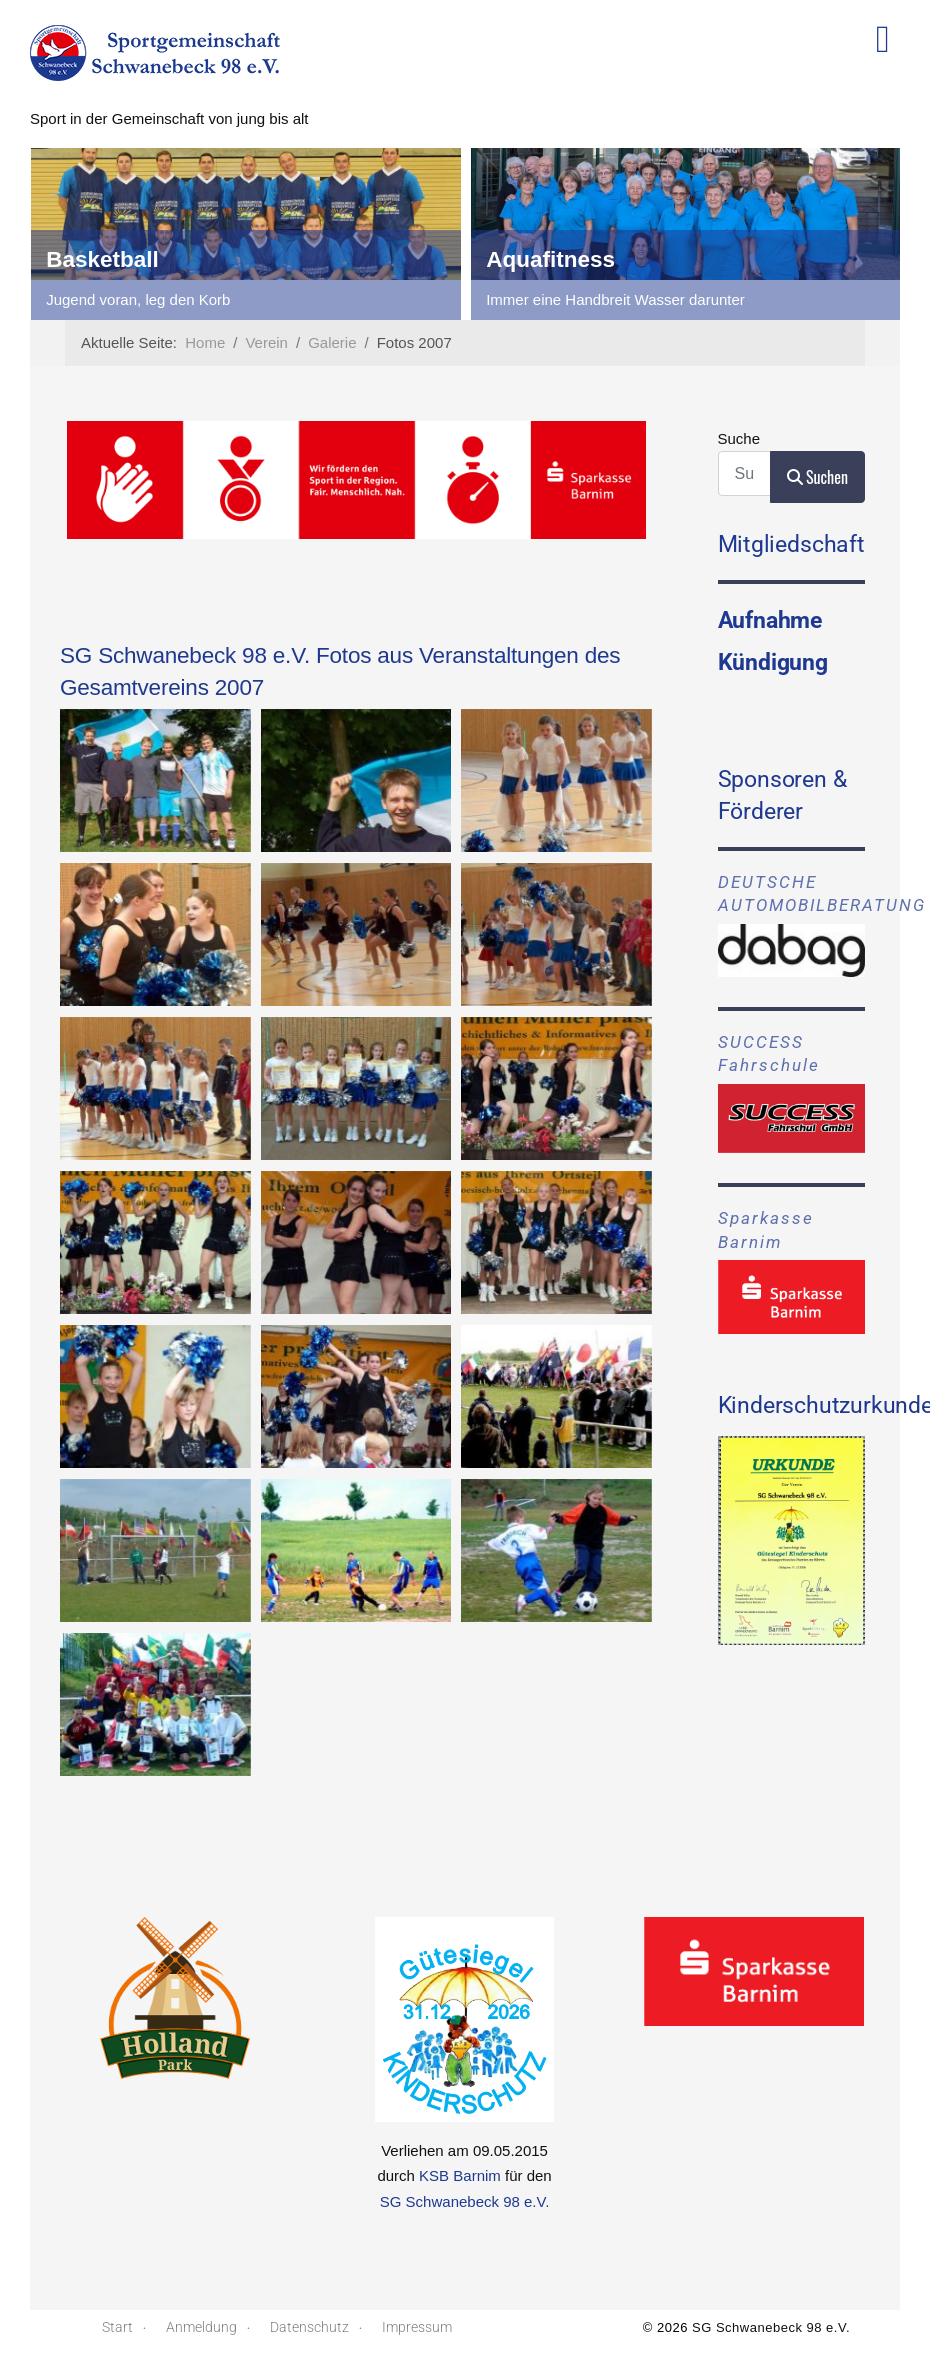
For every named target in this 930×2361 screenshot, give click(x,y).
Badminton (100, 259)
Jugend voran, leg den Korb (573, 299)
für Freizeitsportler (101, 299)
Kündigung (773, 662)
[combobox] (744, 473)
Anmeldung (201, 2327)
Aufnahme (770, 620)
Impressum (417, 2327)
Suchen (817, 477)
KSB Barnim (460, 2175)
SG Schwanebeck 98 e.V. (465, 2201)
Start (117, 2327)
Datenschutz (309, 2327)
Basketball (537, 259)
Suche (739, 438)
